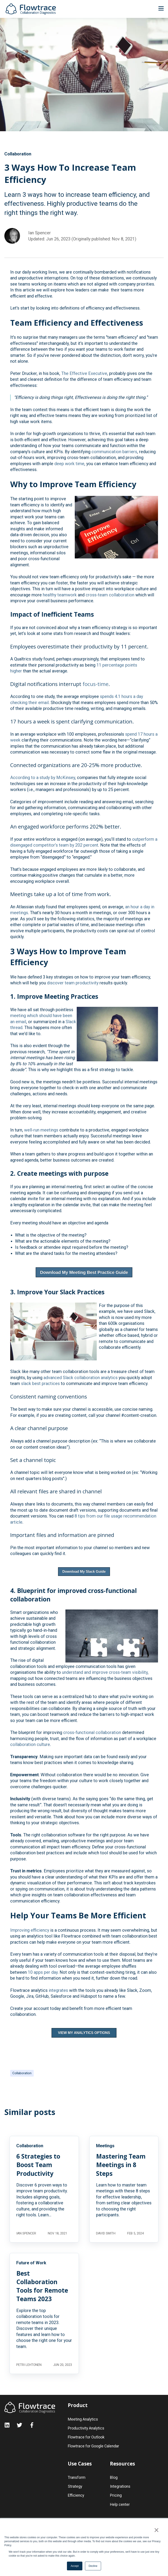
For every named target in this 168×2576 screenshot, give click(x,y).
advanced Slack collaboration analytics (80, 1377)
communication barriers (114, 451)
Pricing (116, 2495)
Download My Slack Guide (84, 1571)
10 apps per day (43, 1972)
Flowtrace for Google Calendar (93, 2446)
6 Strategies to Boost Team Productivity (38, 2164)
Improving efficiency (29, 1930)
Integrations (120, 2486)
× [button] (156, 2530)
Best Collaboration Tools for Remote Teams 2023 (42, 2286)
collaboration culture (30, 1744)
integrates (59, 1990)
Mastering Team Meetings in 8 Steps (121, 2164)
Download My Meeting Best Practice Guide (84, 1272)
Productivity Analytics (86, 2428)
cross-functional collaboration (92, 1732)
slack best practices (40, 1383)
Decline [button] (93, 2565)
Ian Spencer (39, 232)
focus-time (95, 683)
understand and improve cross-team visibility (105, 1672)
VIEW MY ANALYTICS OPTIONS (84, 2033)
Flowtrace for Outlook (86, 2437)
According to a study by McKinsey (42, 777)
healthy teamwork (60, 594)
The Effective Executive (84, 373)
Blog (114, 2477)
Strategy (75, 2486)
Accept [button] (75, 2565)
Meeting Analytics (83, 2419)
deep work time (69, 463)
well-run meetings (41, 1130)
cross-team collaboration (110, 594)
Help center (120, 2504)
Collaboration (22, 2073)
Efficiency (76, 2495)
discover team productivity (73, 982)
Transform (76, 2477)
